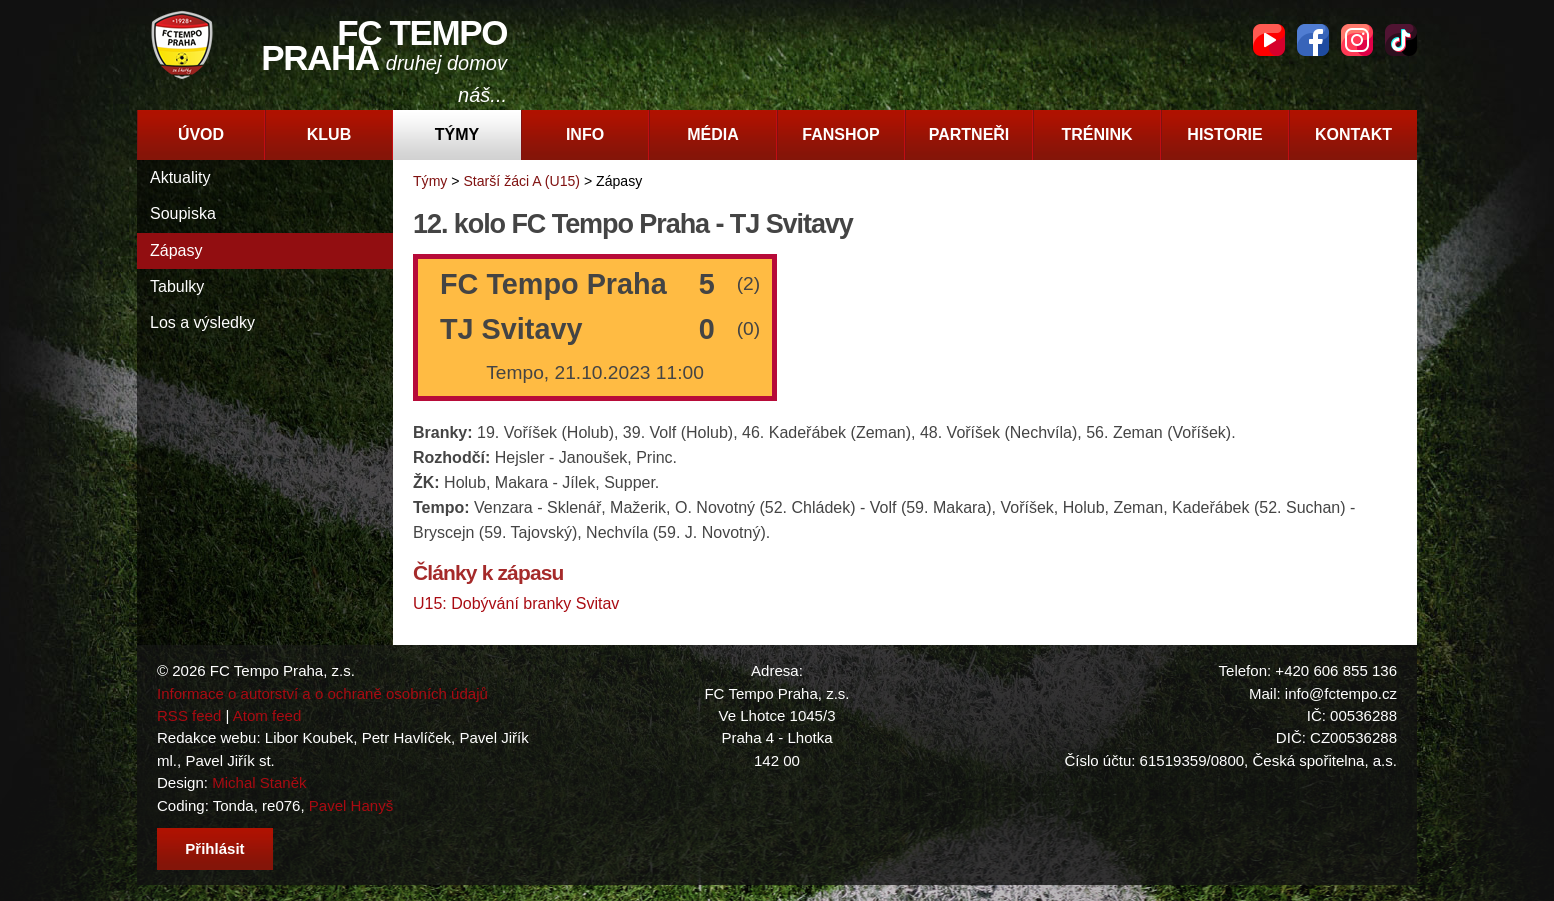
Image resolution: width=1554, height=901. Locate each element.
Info (585, 134)
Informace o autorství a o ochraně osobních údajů (322, 693)
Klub (329, 134)
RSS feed (189, 715)
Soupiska (183, 213)
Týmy (457, 134)
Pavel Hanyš (351, 805)
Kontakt (1353, 134)
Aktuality (180, 177)
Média (713, 134)
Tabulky (177, 286)
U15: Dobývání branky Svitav (516, 603)
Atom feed (267, 715)
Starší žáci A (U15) (521, 181)
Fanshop (840, 134)
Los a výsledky (202, 322)
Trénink (1096, 134)
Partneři (969, 134)
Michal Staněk (259, 782)
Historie (1224, 134)
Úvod (201, 134)
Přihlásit (214, 848)
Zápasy (176, 250)
